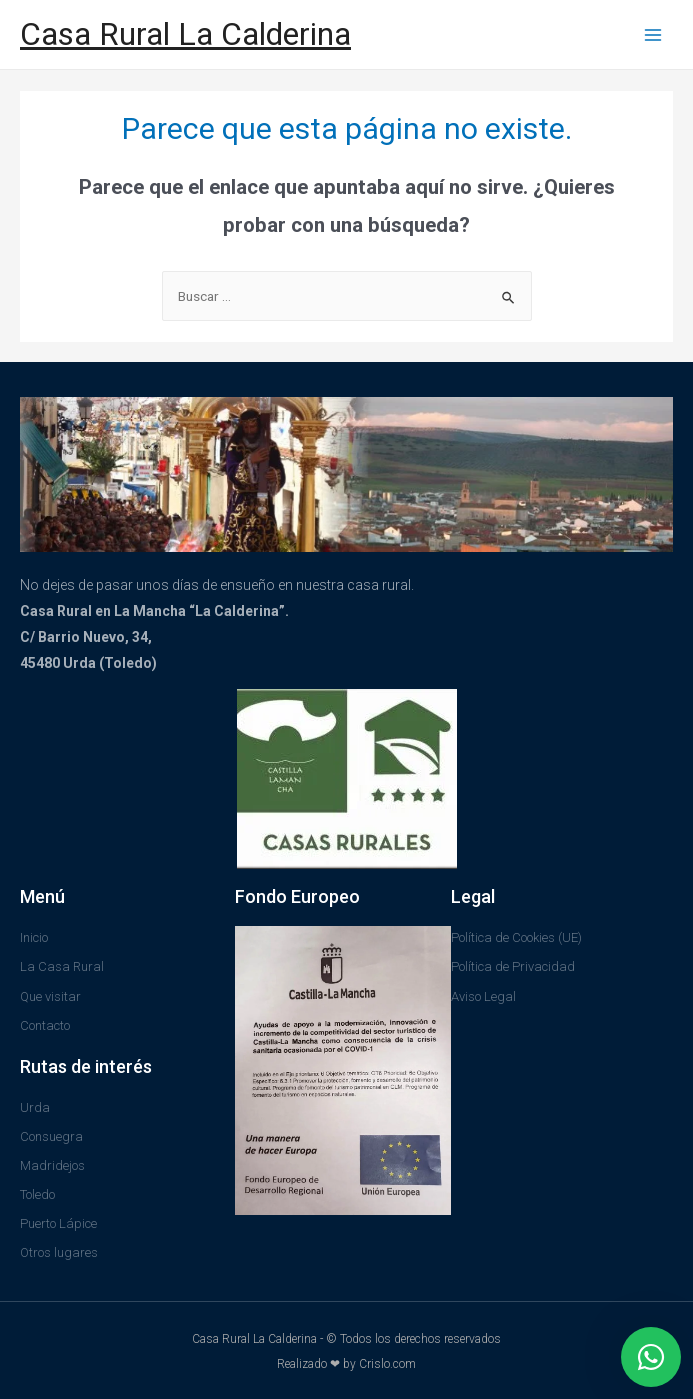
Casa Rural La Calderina (185, 34)
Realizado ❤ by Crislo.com (346, 1364)
